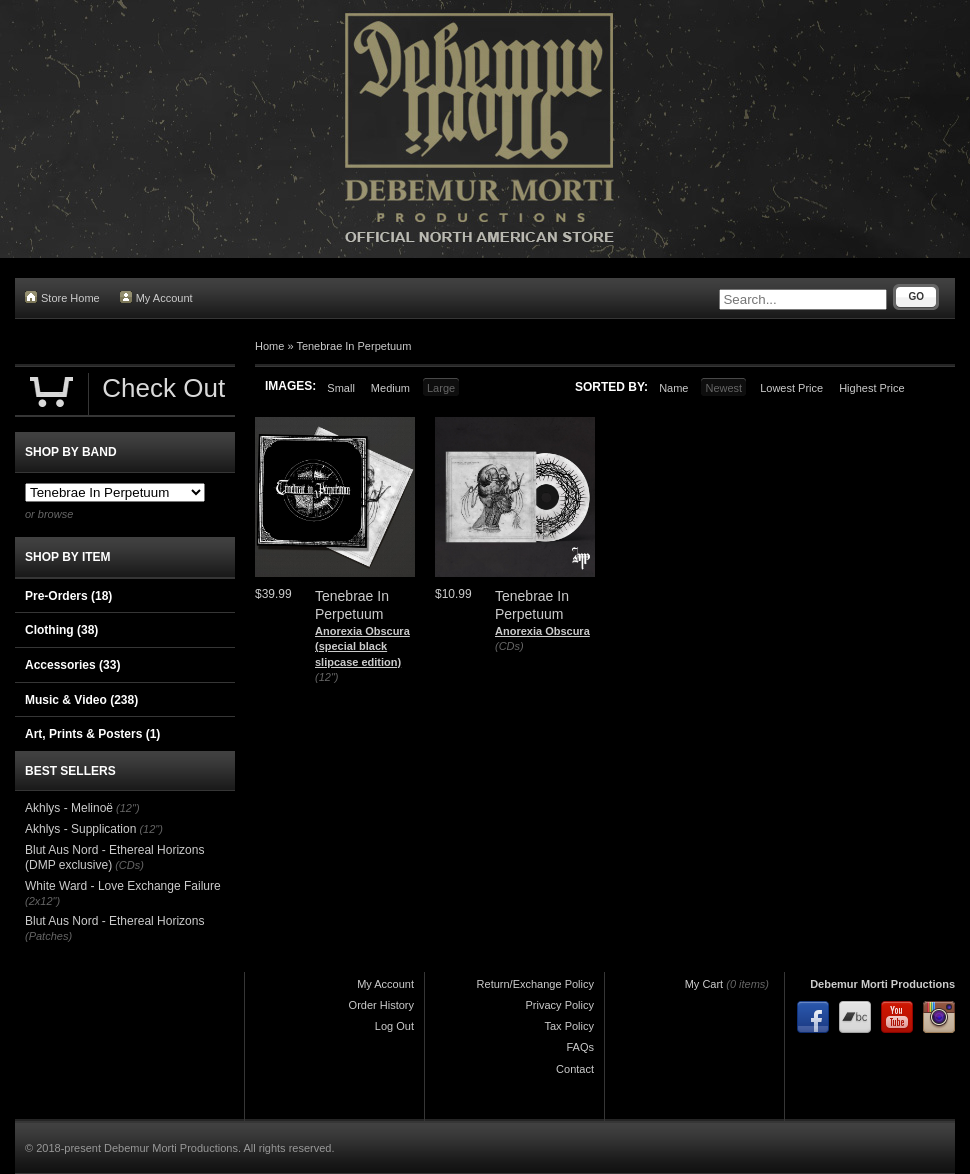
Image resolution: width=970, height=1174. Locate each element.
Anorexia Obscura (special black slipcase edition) (362, 646)
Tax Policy (569, 1026)
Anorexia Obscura (542, 631)
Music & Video (81, 700)
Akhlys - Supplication (80, 829)
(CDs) (509, 646)
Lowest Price (791, 388)
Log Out (394, 1026)
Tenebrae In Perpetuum (353, 346)
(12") (326, 677)
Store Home (62, 297)
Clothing (61, 630)
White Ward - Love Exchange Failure (123, 886)
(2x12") (42, 901)
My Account (156, 297)
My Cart (704, 984)
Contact (575, 1069)
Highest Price (871, 388)
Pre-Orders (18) (68, 596)
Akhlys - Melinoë (69, 808)
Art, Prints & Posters (92, 734)
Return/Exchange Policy (535, 984)
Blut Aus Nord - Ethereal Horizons (114, 921)
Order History (381, 1005)
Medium (390, 388)
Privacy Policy (560, 1005)
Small (341, 388)
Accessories (72, 665)
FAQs (580, 1047)
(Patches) (48, 936)
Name (673, 388)
